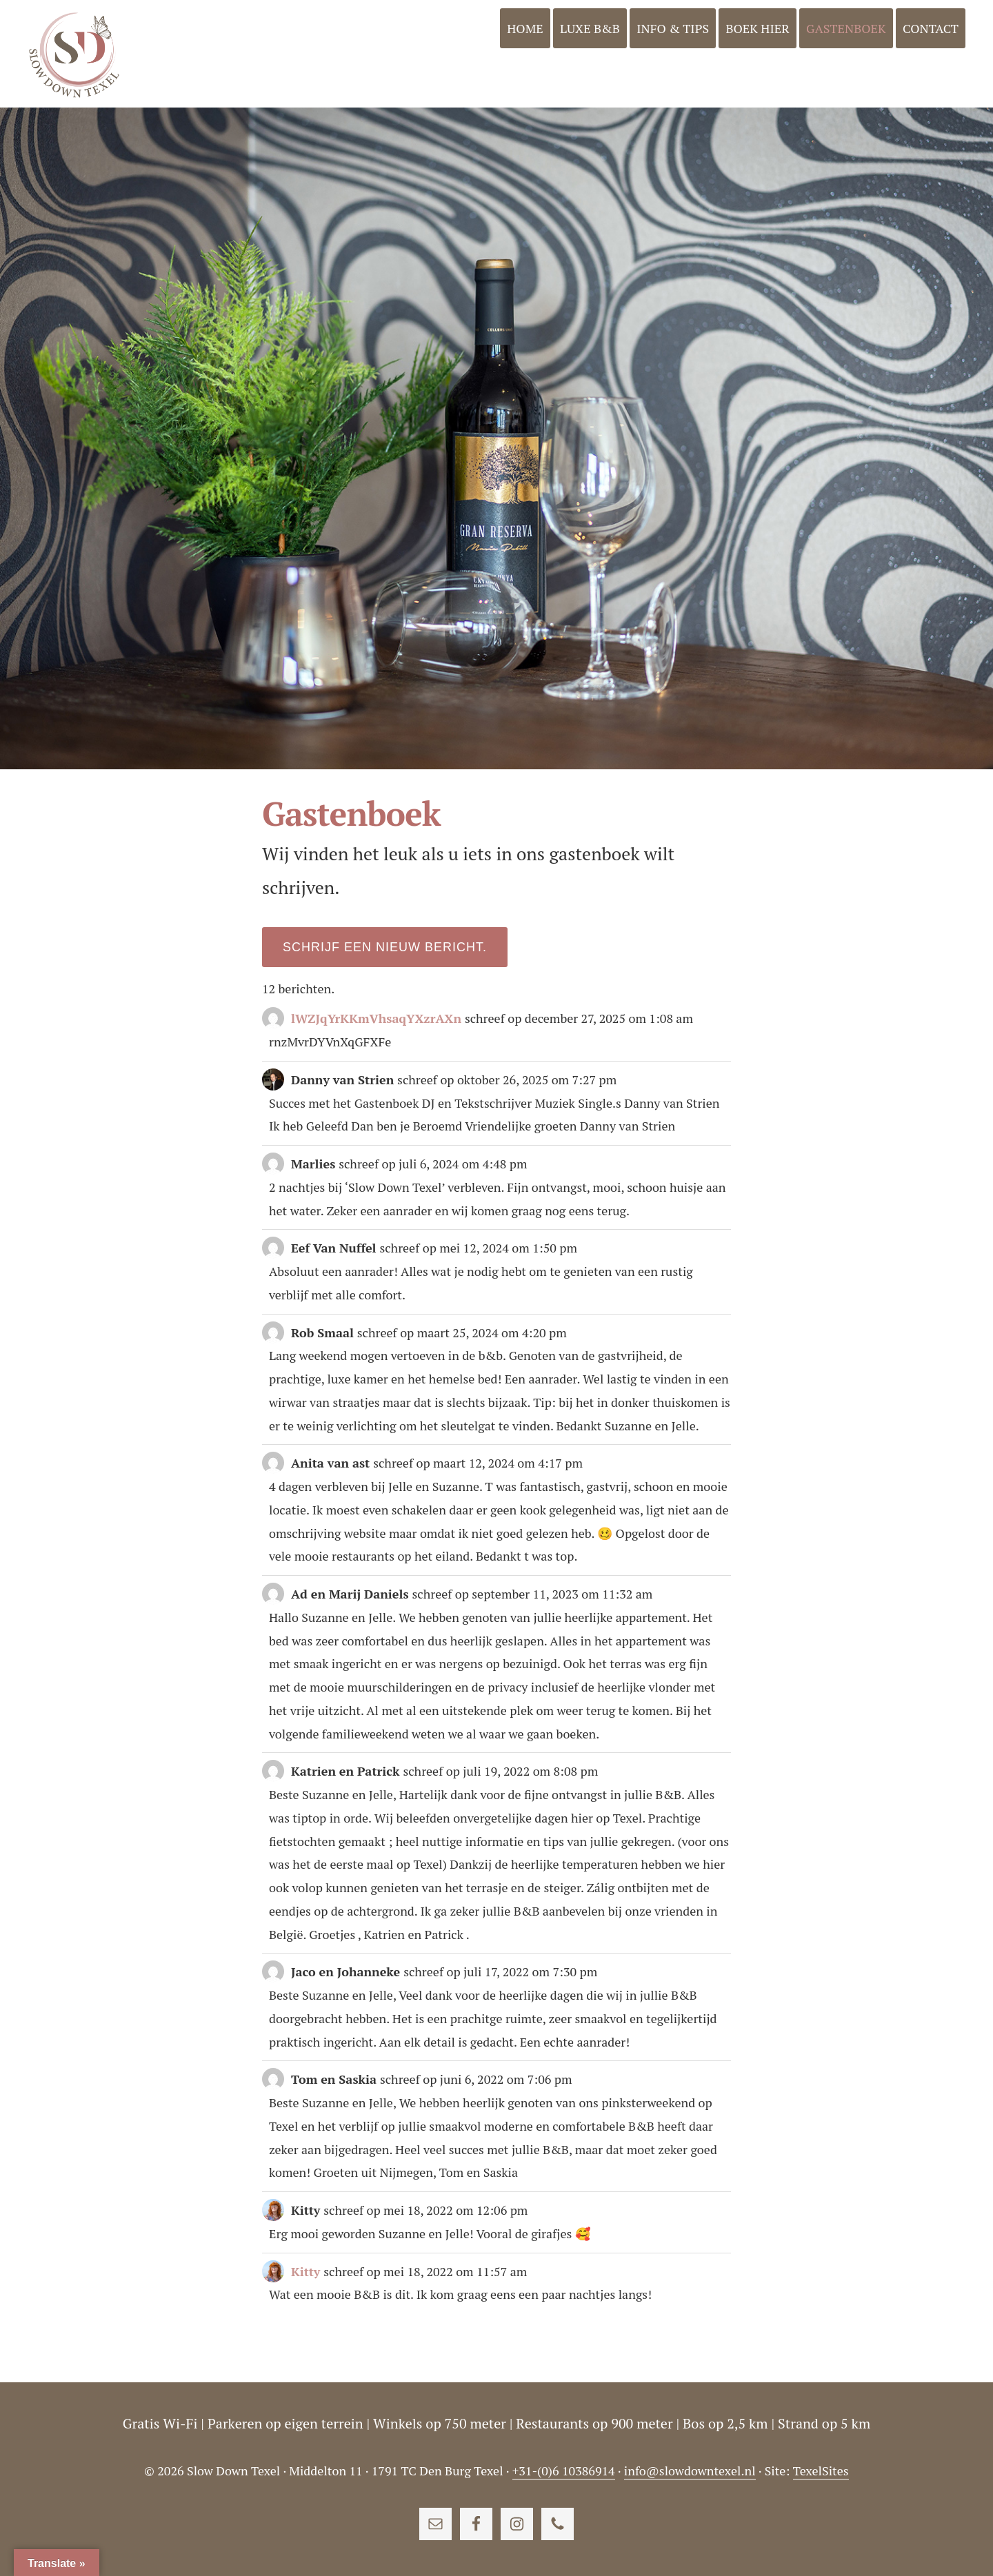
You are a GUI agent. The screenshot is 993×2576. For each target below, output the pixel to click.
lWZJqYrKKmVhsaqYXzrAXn (376, 1018)
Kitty (305, 2271)
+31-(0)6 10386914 (563, 2470)
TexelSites (821, 2470)
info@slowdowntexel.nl (690, 2470)
